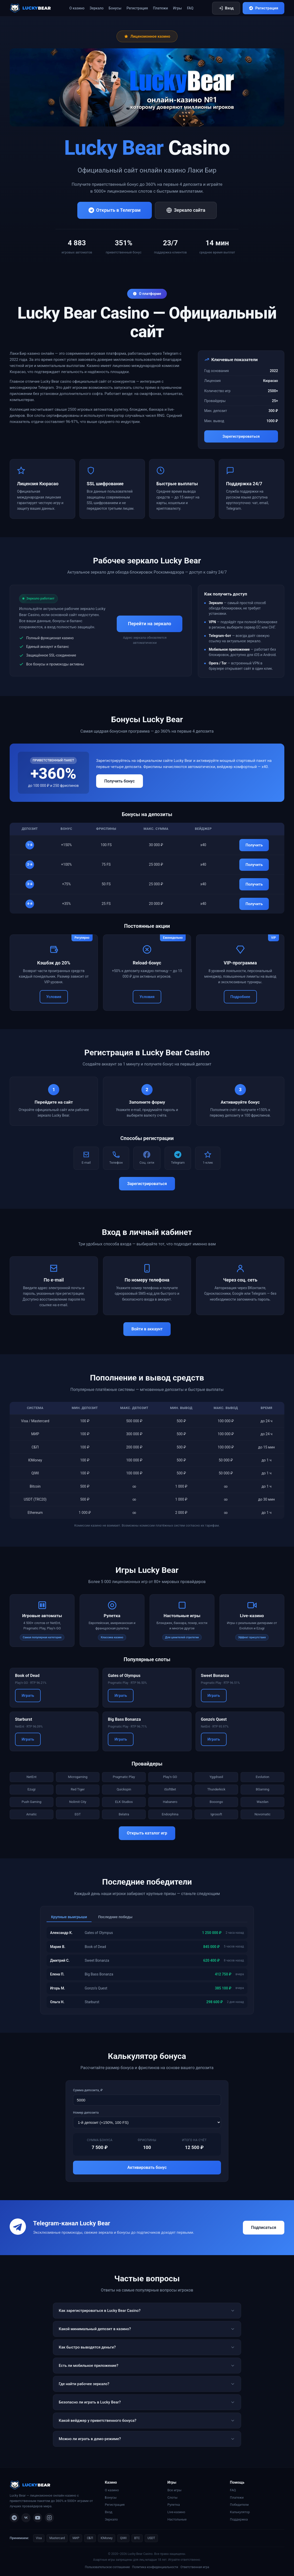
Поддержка (239, 2519)
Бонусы (115, 8)
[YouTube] (37, 2517)
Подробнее (240, 996)
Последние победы (115, 1917)
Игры (177, 8)
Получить (254, 845)
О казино (77, 8)
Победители (239, 2505)
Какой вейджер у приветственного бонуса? (147, 2420)
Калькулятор (240, 2512)
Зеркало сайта (185, 210)
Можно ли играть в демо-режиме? (147, 2438)
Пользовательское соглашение (107, 2567)
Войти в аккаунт (147, 1329)
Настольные (177, 2519)
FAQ (190, 8)
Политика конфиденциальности (155, 2567)
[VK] (26, 2517)
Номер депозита (86, 2112)
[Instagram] (49, 2517)
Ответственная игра (194, 2567)
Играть (28, 1695)
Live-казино (176, 2512)
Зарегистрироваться (241, 436)
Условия (53, 996)
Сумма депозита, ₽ (88, 2090)
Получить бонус (119, 781)
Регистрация (137, 8)
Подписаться (263, 2227)
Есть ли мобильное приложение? (147, 2365)
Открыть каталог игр (147, 1833)
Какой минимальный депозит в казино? (147, 2328)
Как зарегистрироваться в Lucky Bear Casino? (147, 2310)
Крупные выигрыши (69, 1917)
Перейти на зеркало (149, 623)
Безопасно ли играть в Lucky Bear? (147, 2402)
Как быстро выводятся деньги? (147, 2347)
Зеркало (97, 8)
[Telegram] (14, 2517)
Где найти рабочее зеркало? (147, 2383)
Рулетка (173, 2505)
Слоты (172, 2497)
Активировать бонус (147, 2167)
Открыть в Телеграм (115, 210)
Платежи (160, 8)
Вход (226, 8)
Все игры (174, 2490)
